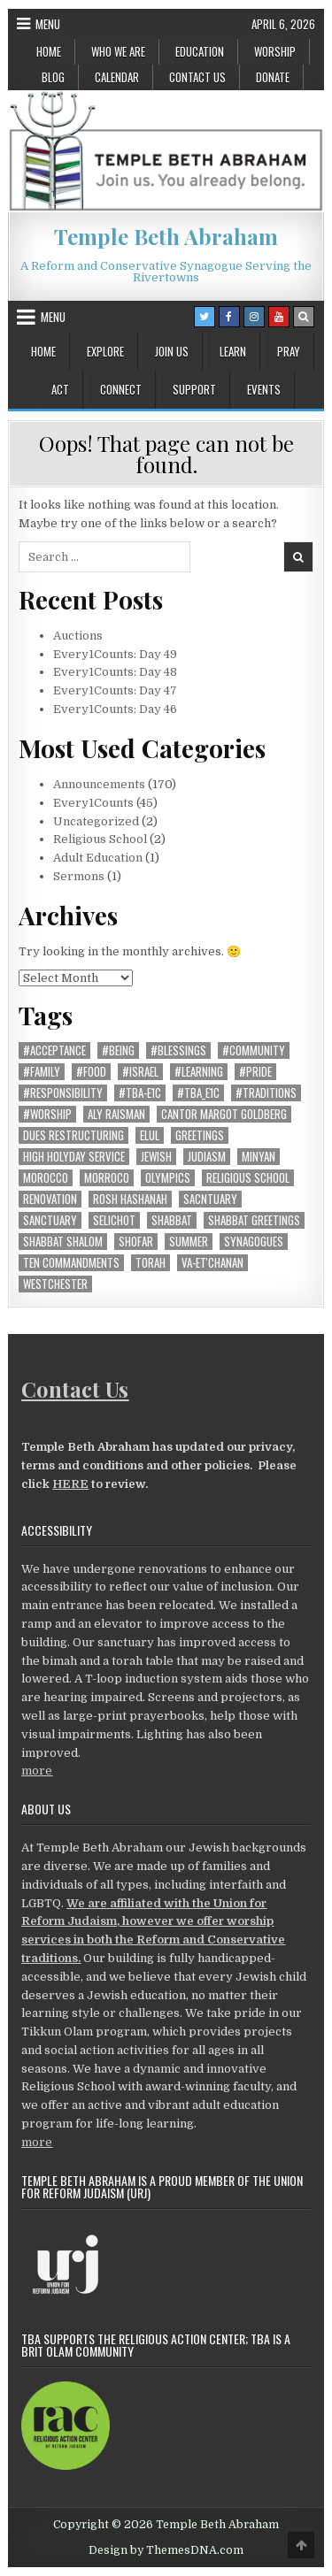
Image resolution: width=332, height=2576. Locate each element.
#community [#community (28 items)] (253, 1050)
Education (199, 51)
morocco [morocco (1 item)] (45, 1177)
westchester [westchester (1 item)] (55, 1284)
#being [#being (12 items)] (118, 1050)
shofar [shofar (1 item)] (136, 1241)
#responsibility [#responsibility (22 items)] (63, 1093)
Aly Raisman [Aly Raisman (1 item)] (116, 1114)
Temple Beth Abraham (166, 236)
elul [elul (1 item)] (149, 1135)
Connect (121, 389)
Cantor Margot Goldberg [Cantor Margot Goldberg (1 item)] (224, 1114)
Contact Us (197, 77)
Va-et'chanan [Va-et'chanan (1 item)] (212, 1262)
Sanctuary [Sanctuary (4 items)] (50, 1220)
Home (48, 51)
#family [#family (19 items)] (41, 1071)
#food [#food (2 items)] (91, 1071)
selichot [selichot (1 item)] (114, 1220)
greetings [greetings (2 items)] (199, 1135)
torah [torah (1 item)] (150, 1262)
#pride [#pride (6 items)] (255, 1071)
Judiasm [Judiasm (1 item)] (207, 1156)
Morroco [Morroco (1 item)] (106, 1177)
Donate (273, 77)
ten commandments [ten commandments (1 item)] (71, 1262)
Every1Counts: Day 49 (115, 654)
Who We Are (118, 51)
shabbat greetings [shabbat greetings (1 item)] (254, 1220)
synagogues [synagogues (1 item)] (253, 1241)
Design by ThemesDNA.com (166, 2550)
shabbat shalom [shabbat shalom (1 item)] (63, 1241)
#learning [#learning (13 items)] (198, 1071)
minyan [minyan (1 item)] (258, 1156)
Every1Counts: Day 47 (115, 690)
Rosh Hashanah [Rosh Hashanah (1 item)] (130, 1199)
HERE (70, 1484)
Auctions (78, 635)
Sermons (78, 876)
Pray (288, 351)
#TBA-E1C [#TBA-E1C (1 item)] (140, 1093)
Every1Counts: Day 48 (115, 671)
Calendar (117, 77)
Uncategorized (96, 821)
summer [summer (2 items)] (188, 1241)
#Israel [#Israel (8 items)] (140, 1071)
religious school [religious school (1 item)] (248, 1177)
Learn (233, 351)
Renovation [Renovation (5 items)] (50, 1199)
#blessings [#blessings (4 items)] (178, 1050)
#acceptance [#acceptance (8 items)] (54, 1050)
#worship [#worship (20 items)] (47, 1114)
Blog (53, 77)
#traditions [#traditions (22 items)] (266, 1093)
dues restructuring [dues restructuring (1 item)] (73, 1135)
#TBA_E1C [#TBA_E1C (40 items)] (198, 1093)
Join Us (172, 351)
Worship (275, 51)
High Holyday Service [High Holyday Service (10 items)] (74, 1156)
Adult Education (98, 857)
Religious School (100, 839)
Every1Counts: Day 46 (115, 709)
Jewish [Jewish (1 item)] (156, 1156)
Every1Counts (93, 802)
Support (194, 389)
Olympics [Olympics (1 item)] (167, 1177)
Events (264, 389)
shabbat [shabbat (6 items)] (171, 1220)
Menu (47, 24)
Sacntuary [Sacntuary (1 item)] (210, 1199)
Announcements (99, 784)
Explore (105, 351)
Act (60, 389)
